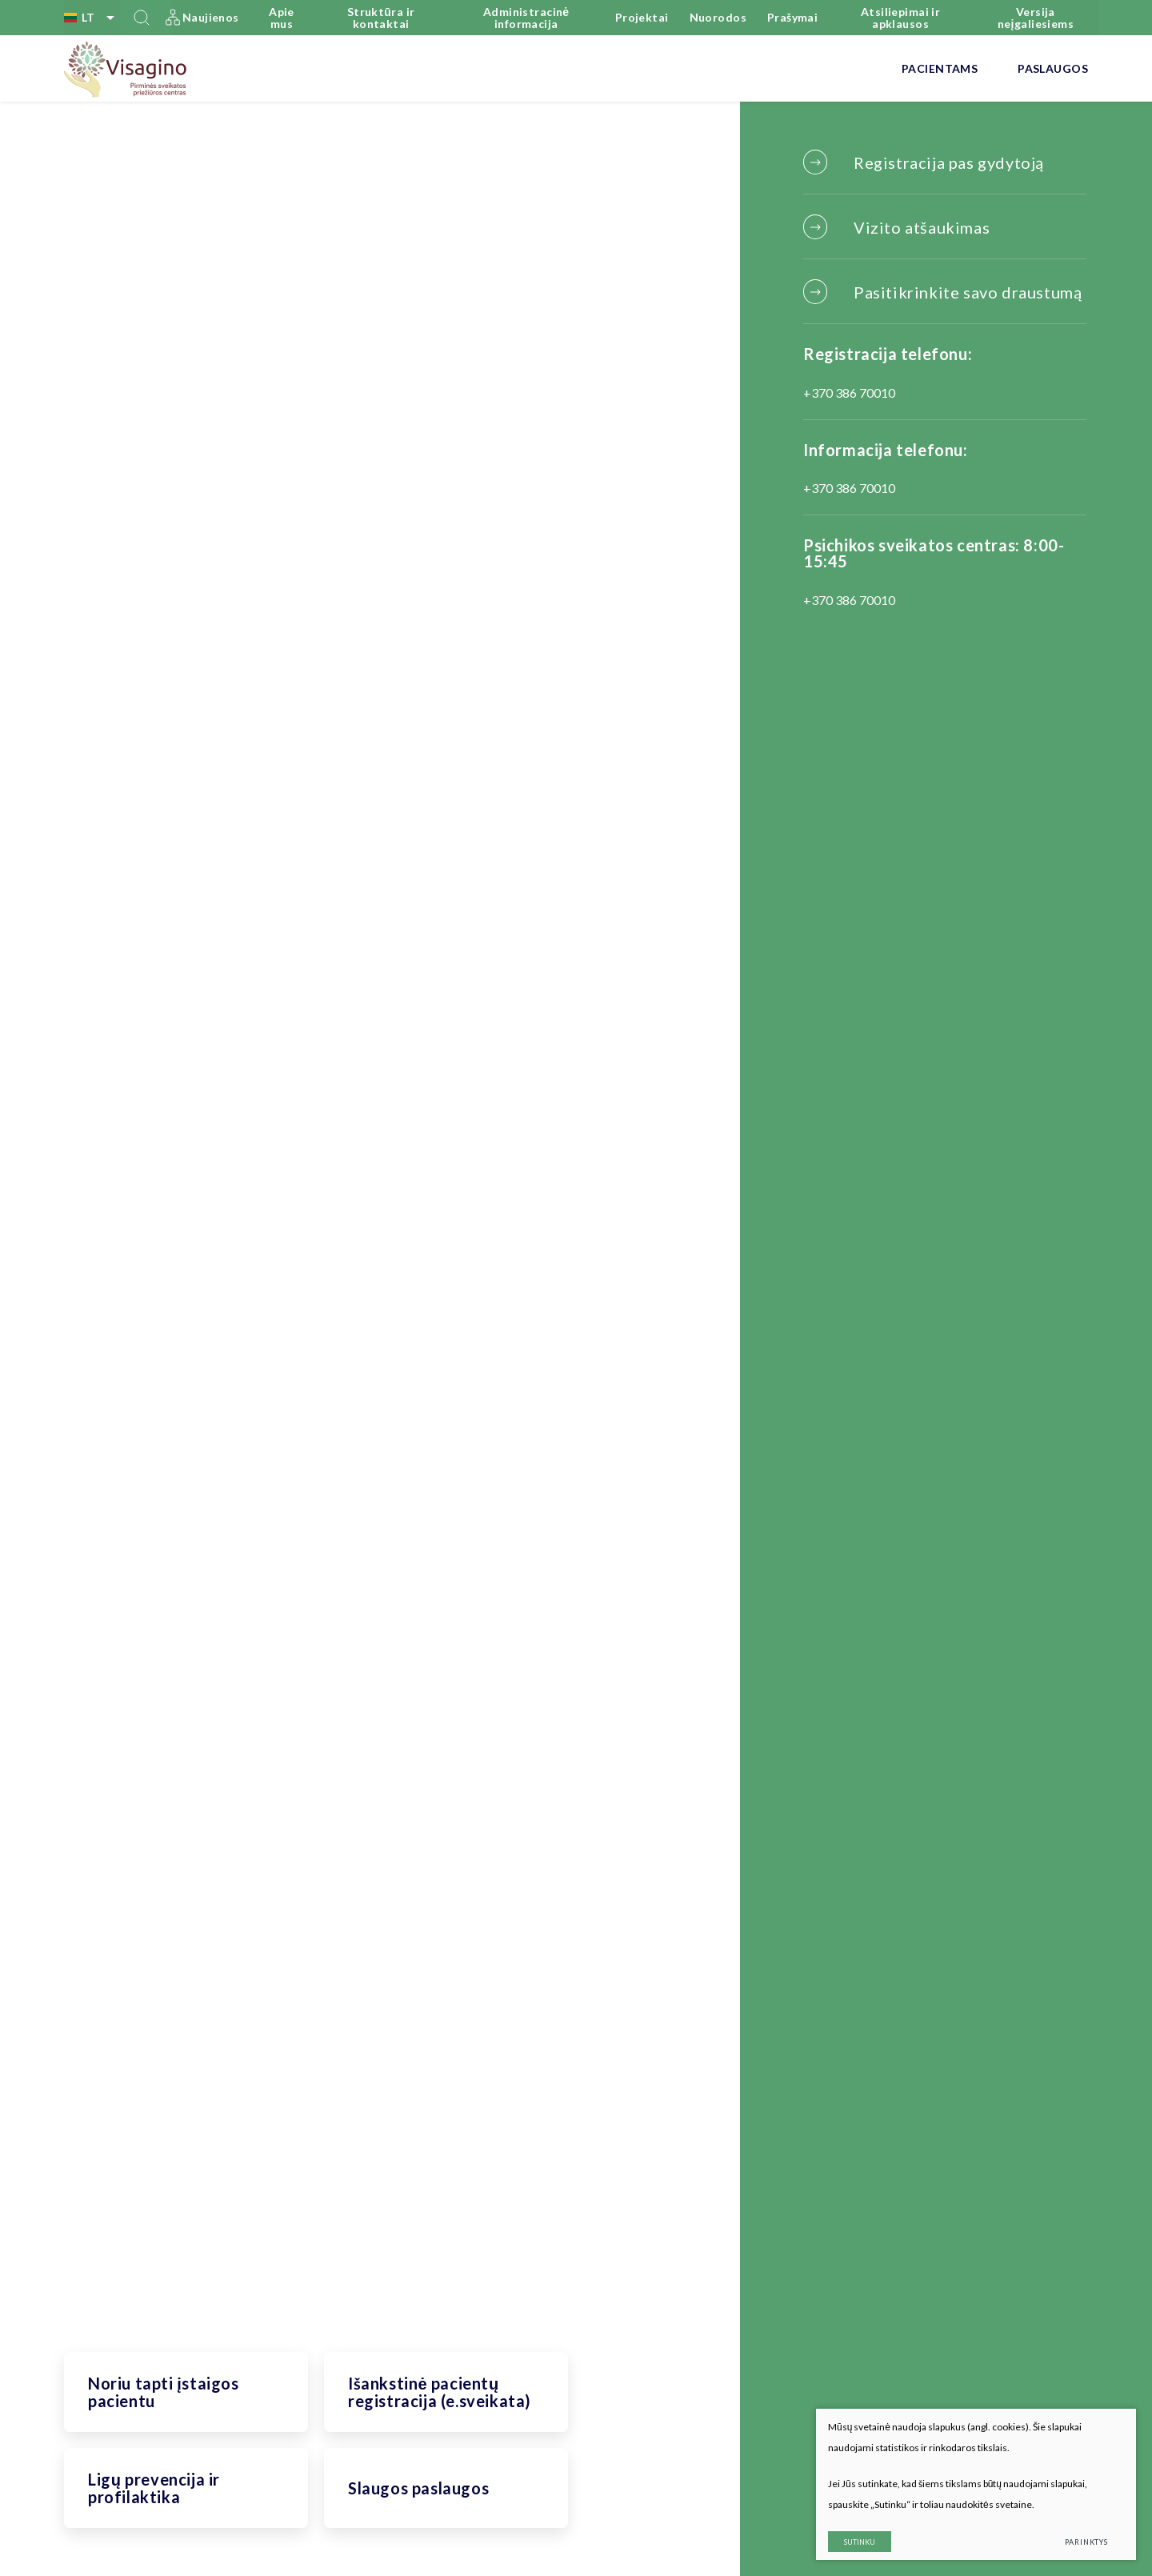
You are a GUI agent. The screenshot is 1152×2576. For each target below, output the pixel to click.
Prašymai (792, 17)
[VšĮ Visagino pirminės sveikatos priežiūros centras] (126, 69)
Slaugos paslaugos (418, 2488)
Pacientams (940, 68)
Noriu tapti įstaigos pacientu (163, 2392)
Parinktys (1086, 2542)
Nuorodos (718, 17)
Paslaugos (1053, 68)
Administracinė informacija (526, 17)
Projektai (642, 17)
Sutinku (859, 2542)
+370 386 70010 (849, 392)
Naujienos (210, 17)
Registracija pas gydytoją (949, 162)
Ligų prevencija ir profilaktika (154, 2488)
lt (92, 17)
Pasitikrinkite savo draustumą (968, 292)
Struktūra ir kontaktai (381, 17)
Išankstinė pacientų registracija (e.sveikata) (439, 2392)
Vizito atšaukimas (922, 227)
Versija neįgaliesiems (1036, 17)
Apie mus (281, 17)
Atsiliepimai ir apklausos (900, 17)
